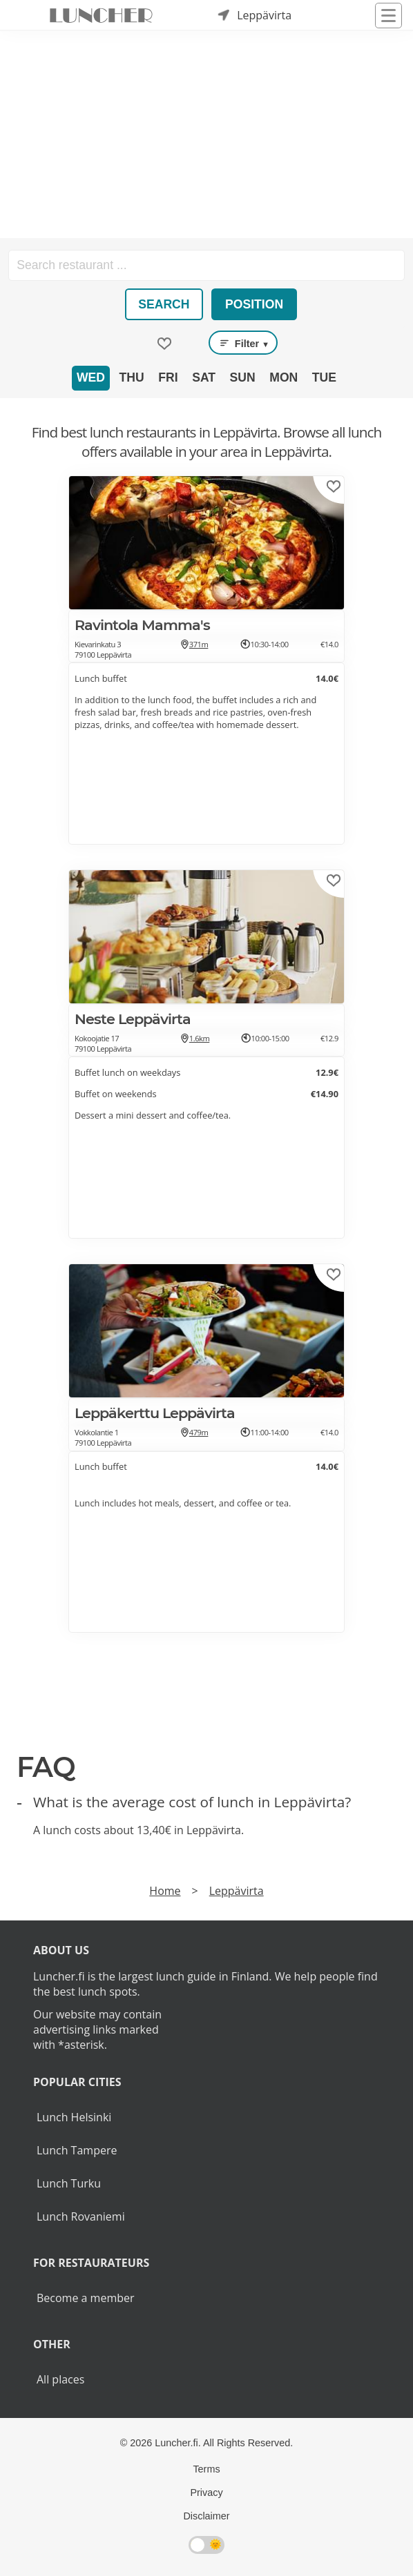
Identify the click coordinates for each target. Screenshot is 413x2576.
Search (163, 304)
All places (60, 2379)
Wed (91, 377)
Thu (131, 377)
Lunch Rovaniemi (81, 2216)
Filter (243, 343)
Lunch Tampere (77, 2150)
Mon (283, 377)
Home (164, 1890)
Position (254, 304)
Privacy (206, 2492)
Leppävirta (236, 1890)
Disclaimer (206, 2515)
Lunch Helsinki (74, 2117)
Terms (206, 2469)
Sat (203, 377)
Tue (324, 377)
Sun (243, 377)
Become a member (86, 2297)
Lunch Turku (69, 2183)
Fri (167, 377)
